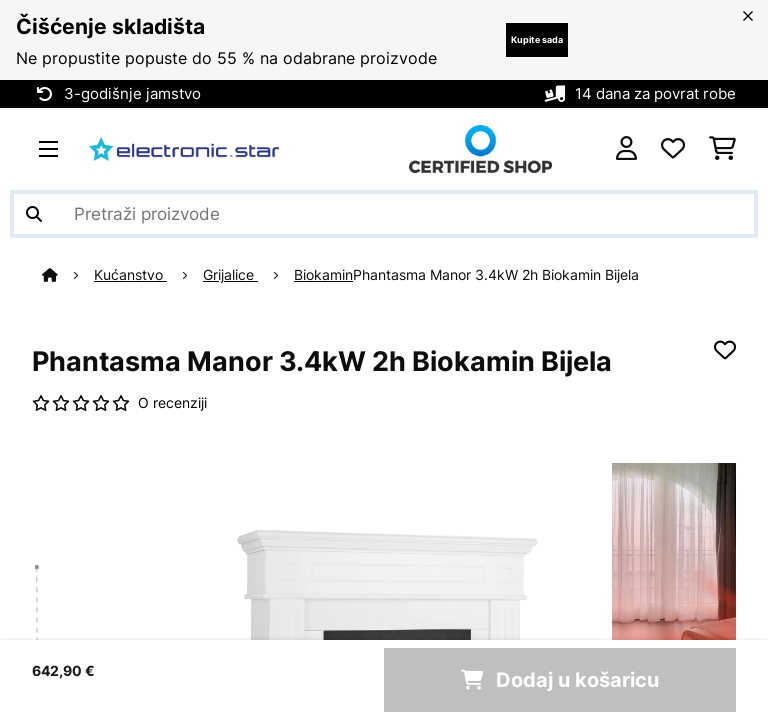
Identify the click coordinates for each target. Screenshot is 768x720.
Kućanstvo (130, 275)
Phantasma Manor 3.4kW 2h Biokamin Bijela (496, 275)
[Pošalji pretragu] (34, 214)
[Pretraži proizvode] (384, 214)
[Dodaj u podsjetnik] (725, 350)
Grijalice (230, 275)
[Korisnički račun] (626, 149)
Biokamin (323, 275)
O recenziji (172, 403)
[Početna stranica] (68, 275)
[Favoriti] (673, 149)
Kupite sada (537, 39)
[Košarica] (722, 149)
